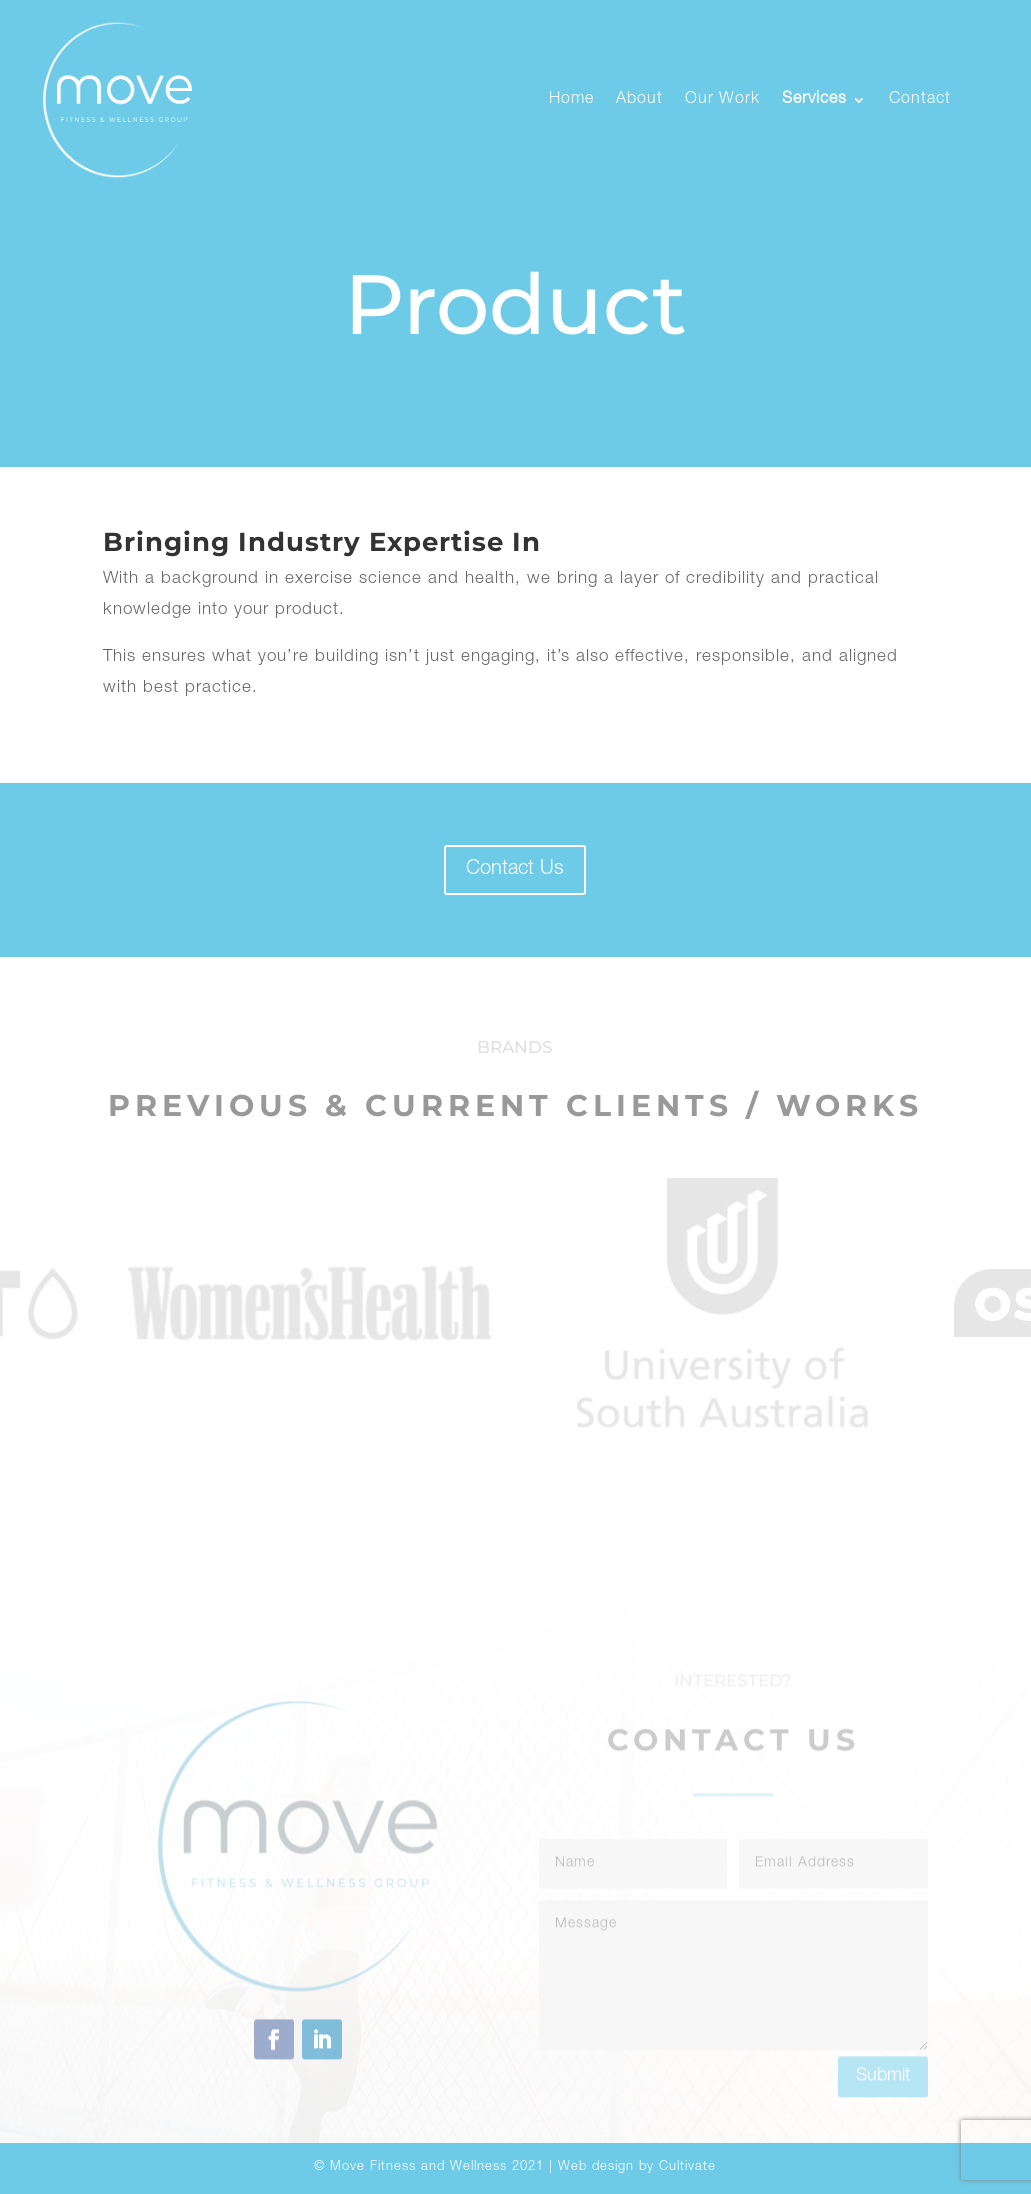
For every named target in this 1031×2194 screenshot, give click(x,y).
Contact (920, 100)
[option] (310, 1303)
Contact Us (515, 870)
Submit (883, 2131)
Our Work (722, 100)
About (639, 100)
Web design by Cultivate (637, 2167)
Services (814, 100)
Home (571, 100)
